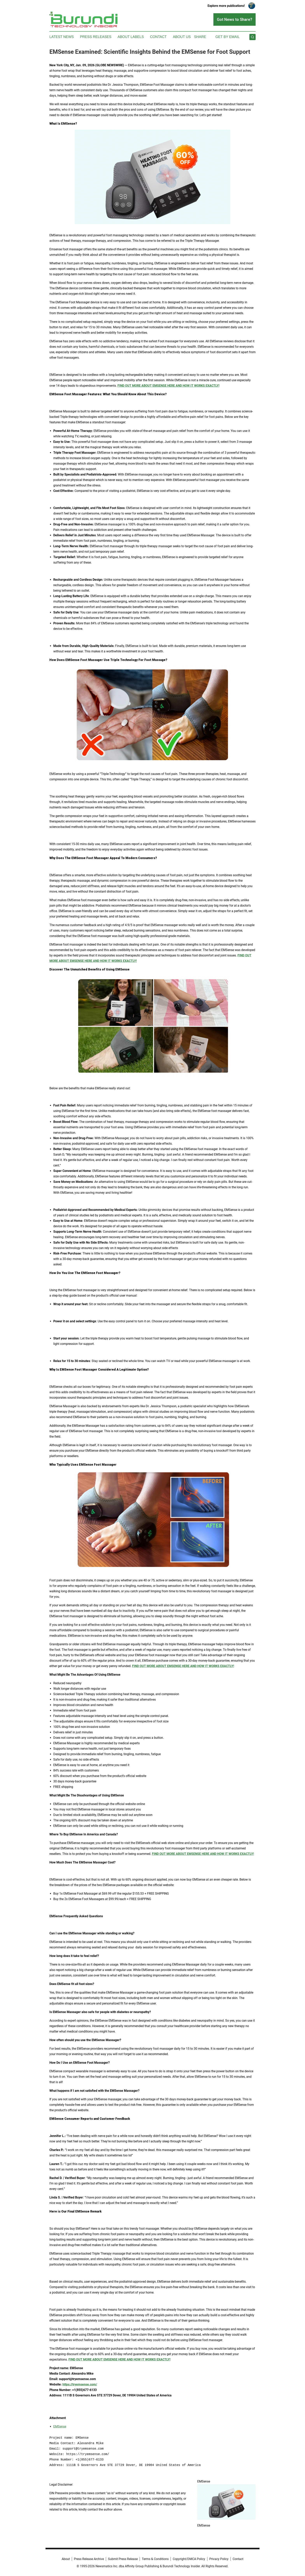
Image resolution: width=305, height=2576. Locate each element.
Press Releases (95, 37)
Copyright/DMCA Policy (189, 2559)
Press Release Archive (89, 2559)
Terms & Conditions (155, 2559)
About (66, 2559)
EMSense (59, 2426)
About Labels (130, 37)
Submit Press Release (123, 2559)
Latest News (61, 37)
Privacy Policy (219, 2559)
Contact (158, 37)
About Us (182, 37)
